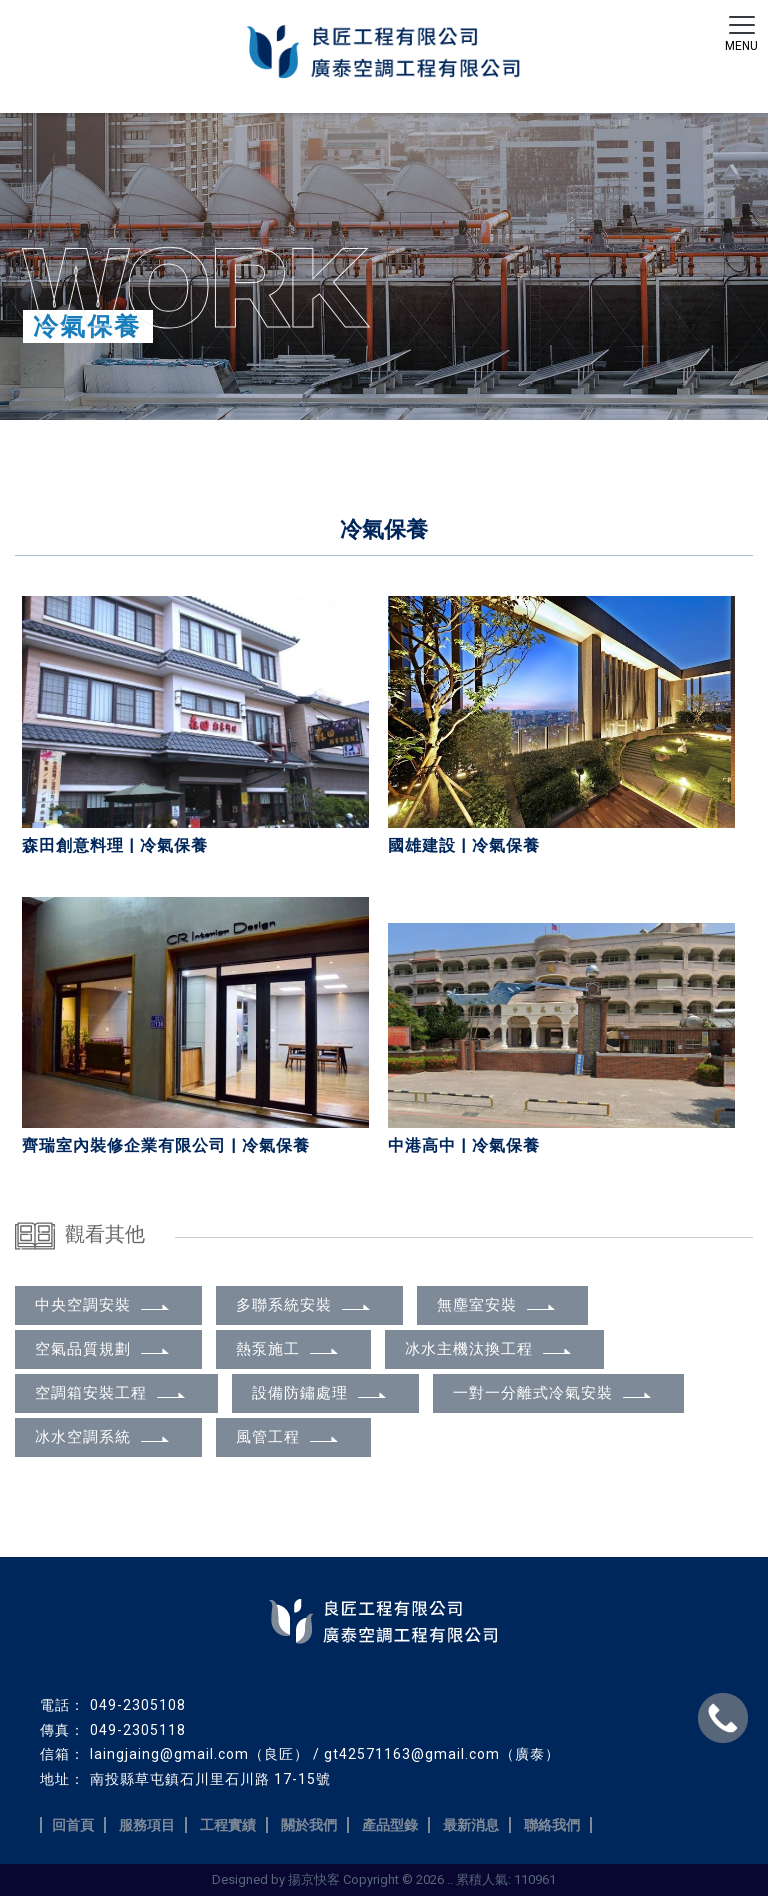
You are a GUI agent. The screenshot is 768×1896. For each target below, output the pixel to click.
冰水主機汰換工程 (489, 1349)
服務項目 (147, 1825)
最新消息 (471, 1825)
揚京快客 (314, 1879)
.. (450, 1879)
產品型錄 (390, 1825)
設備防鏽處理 (320, 1393)
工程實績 (228, 1825)
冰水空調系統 (103, 1437)
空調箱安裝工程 (111, 1393)
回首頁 (73, 1825)
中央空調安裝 (103, 1305)
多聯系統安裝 (304, 1305)
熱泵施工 (288, 1349)
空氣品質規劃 (103, 1349)
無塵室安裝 (497, 1305)
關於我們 (309, 1825)
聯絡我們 (552, 1825)
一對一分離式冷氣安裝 (553, 1393)
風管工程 (288, 1437)
